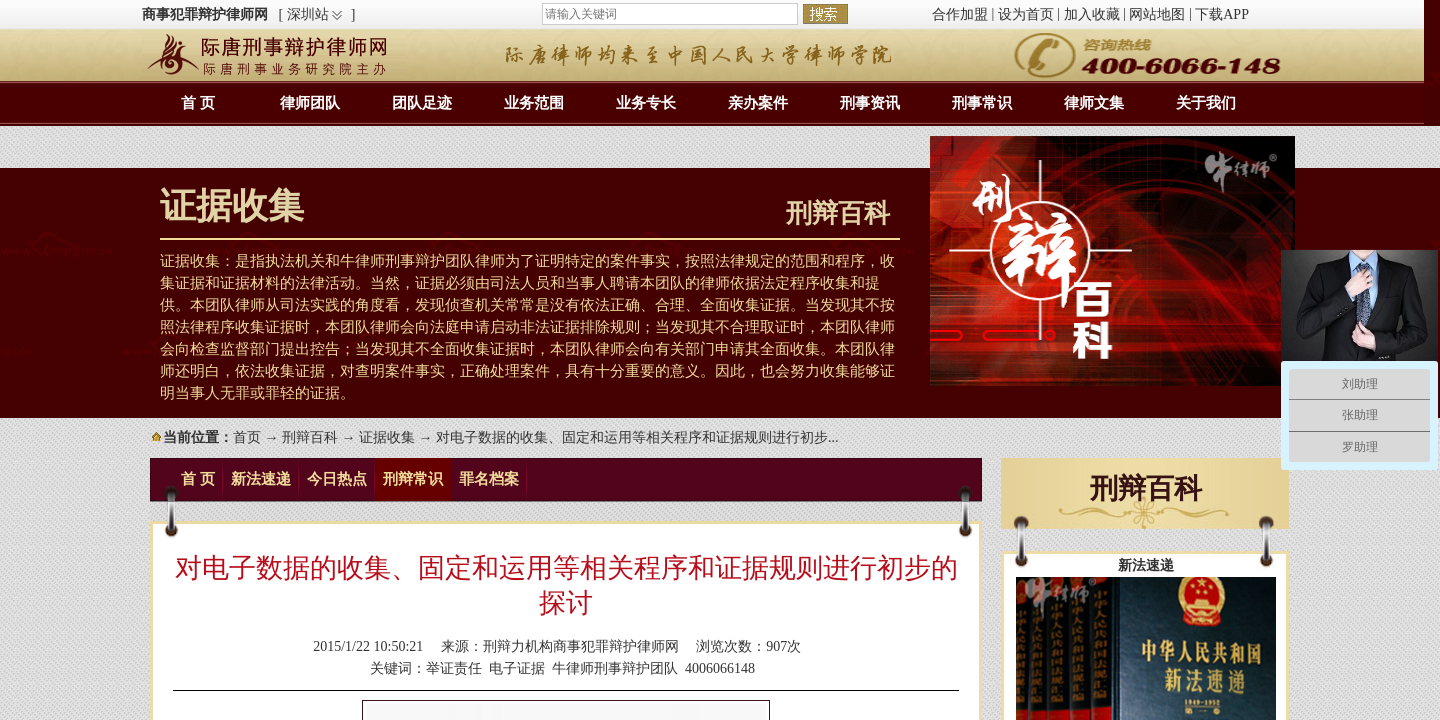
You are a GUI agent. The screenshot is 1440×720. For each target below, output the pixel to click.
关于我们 (1206, 103)
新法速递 (261, 479)
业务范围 (534, 103)
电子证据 (517, 668)
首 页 (198, 103)
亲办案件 (758, 103)
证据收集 (387, 437)
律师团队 (310, 103)
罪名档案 (489, 479)
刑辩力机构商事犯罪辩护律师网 (581, 646)
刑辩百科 (310, 437)
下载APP (1222, 14)
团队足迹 (422, 103)
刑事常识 (982, 103)
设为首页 (1026, 14)
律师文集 (1094, 103)
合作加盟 (960, 14)
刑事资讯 (870, 103)
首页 (247, 437)
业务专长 (646, 103)
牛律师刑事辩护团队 (615, 668)
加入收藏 (1092, 14)
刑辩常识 (413, 479)
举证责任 (454, 668)
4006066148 (720, 668)
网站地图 (1157, 14)
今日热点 (337, 479)
